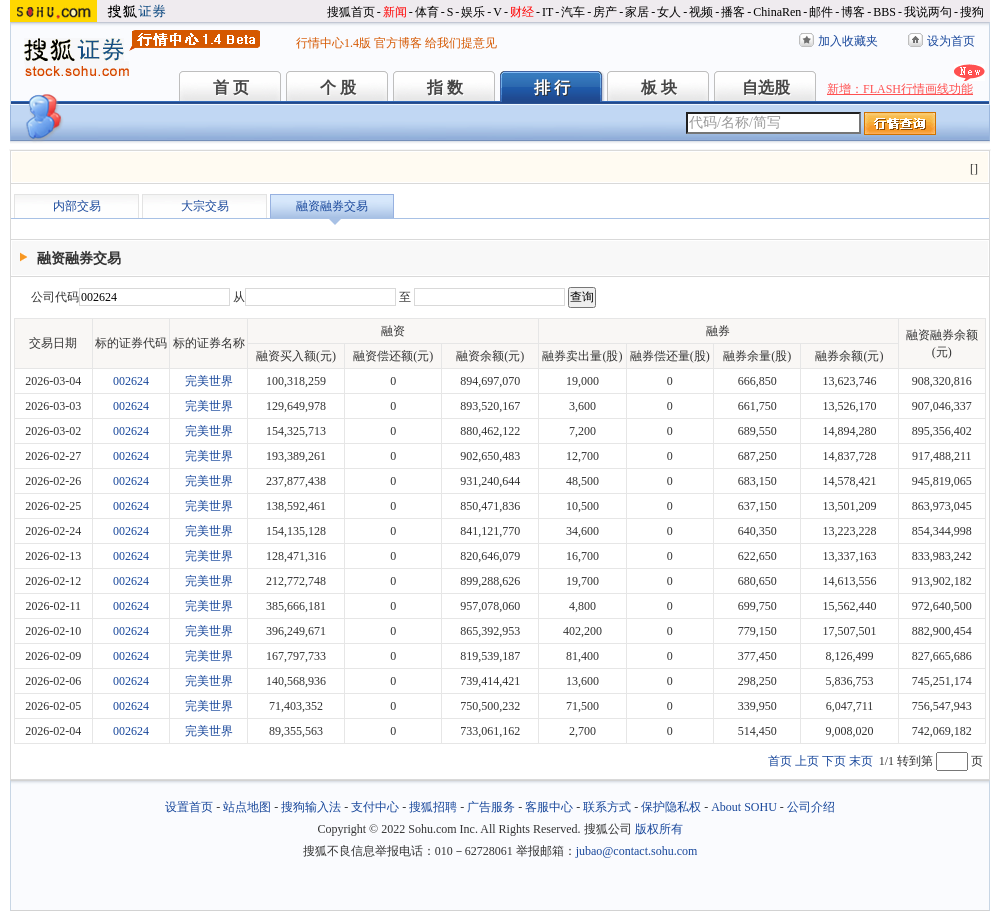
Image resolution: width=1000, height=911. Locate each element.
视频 (701, 12)
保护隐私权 (671, 807)
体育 (427, 12)
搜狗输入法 (311, 807)
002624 (131, 381)
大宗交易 (205, 206)
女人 (669, 12)
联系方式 (607, 807)
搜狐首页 (351, 12)
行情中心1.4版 (333, 43)
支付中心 (375, 807)
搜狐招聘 (433, 807)
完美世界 (209, 381)
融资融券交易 (332, 206)
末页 (861, 761)
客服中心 (549, 807)
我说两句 (928, 12)
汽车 (573, 12)
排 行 (552, 87)
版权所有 (659, 829)
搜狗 (972, 12)
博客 (853, 12)
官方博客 (398, 43)
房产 (605, 12)
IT (547, 12)
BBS (884, 12)
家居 (637, 12)
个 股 (338, 87)
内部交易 (77, 206)
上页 (807, 761)
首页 (780, 761)
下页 (834, 761)
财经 (522, 12)
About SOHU (744, 807)
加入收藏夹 (848, 41)
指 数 (445, 87)
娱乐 (473, 12)
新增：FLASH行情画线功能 (900, 89)
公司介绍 (811, 807)
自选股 (766, 87)
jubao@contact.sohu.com (637, 851)
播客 (733, 12)
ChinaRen (777, 12)
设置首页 (189, 807)
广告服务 (491, 807)
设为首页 (951, 41)
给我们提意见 (461, 43)
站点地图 (247, 807)
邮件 (821, 12)
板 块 (659, 87)
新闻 (395, 12)
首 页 (231, 87)
